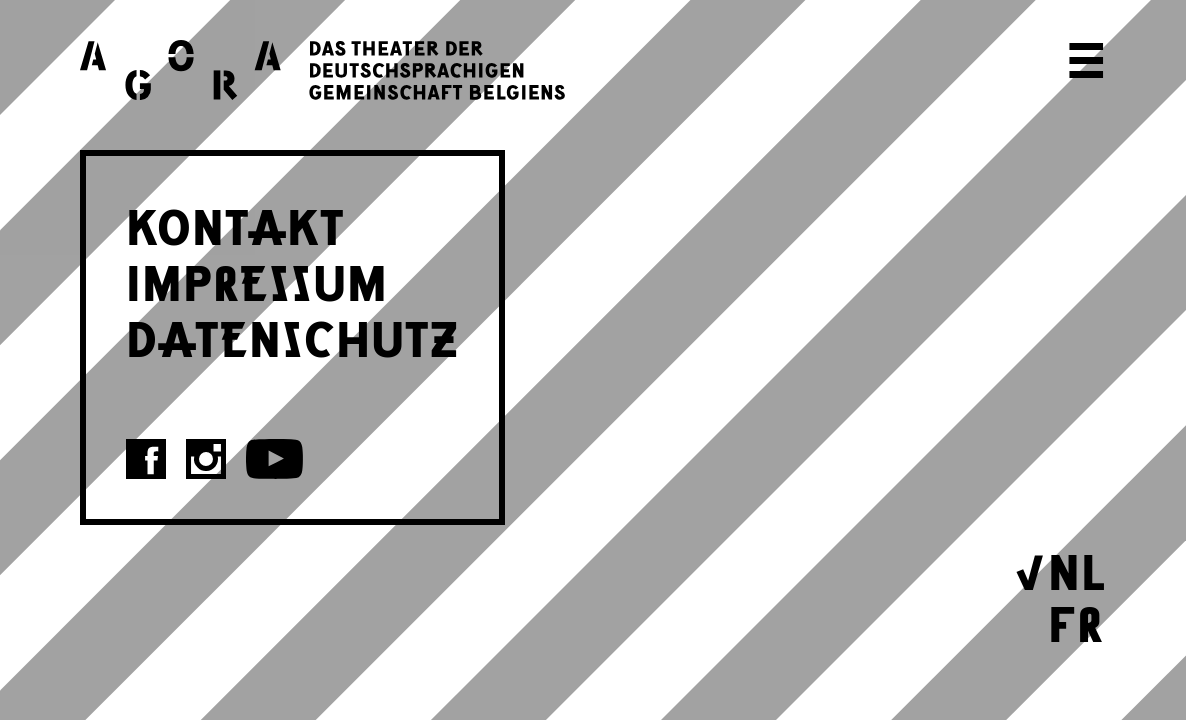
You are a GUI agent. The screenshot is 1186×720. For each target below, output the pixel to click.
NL (1077, 569)
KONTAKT (235, 224)
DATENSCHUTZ (292, 336)
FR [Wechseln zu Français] (1076, 621)
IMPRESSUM (257, 280)
